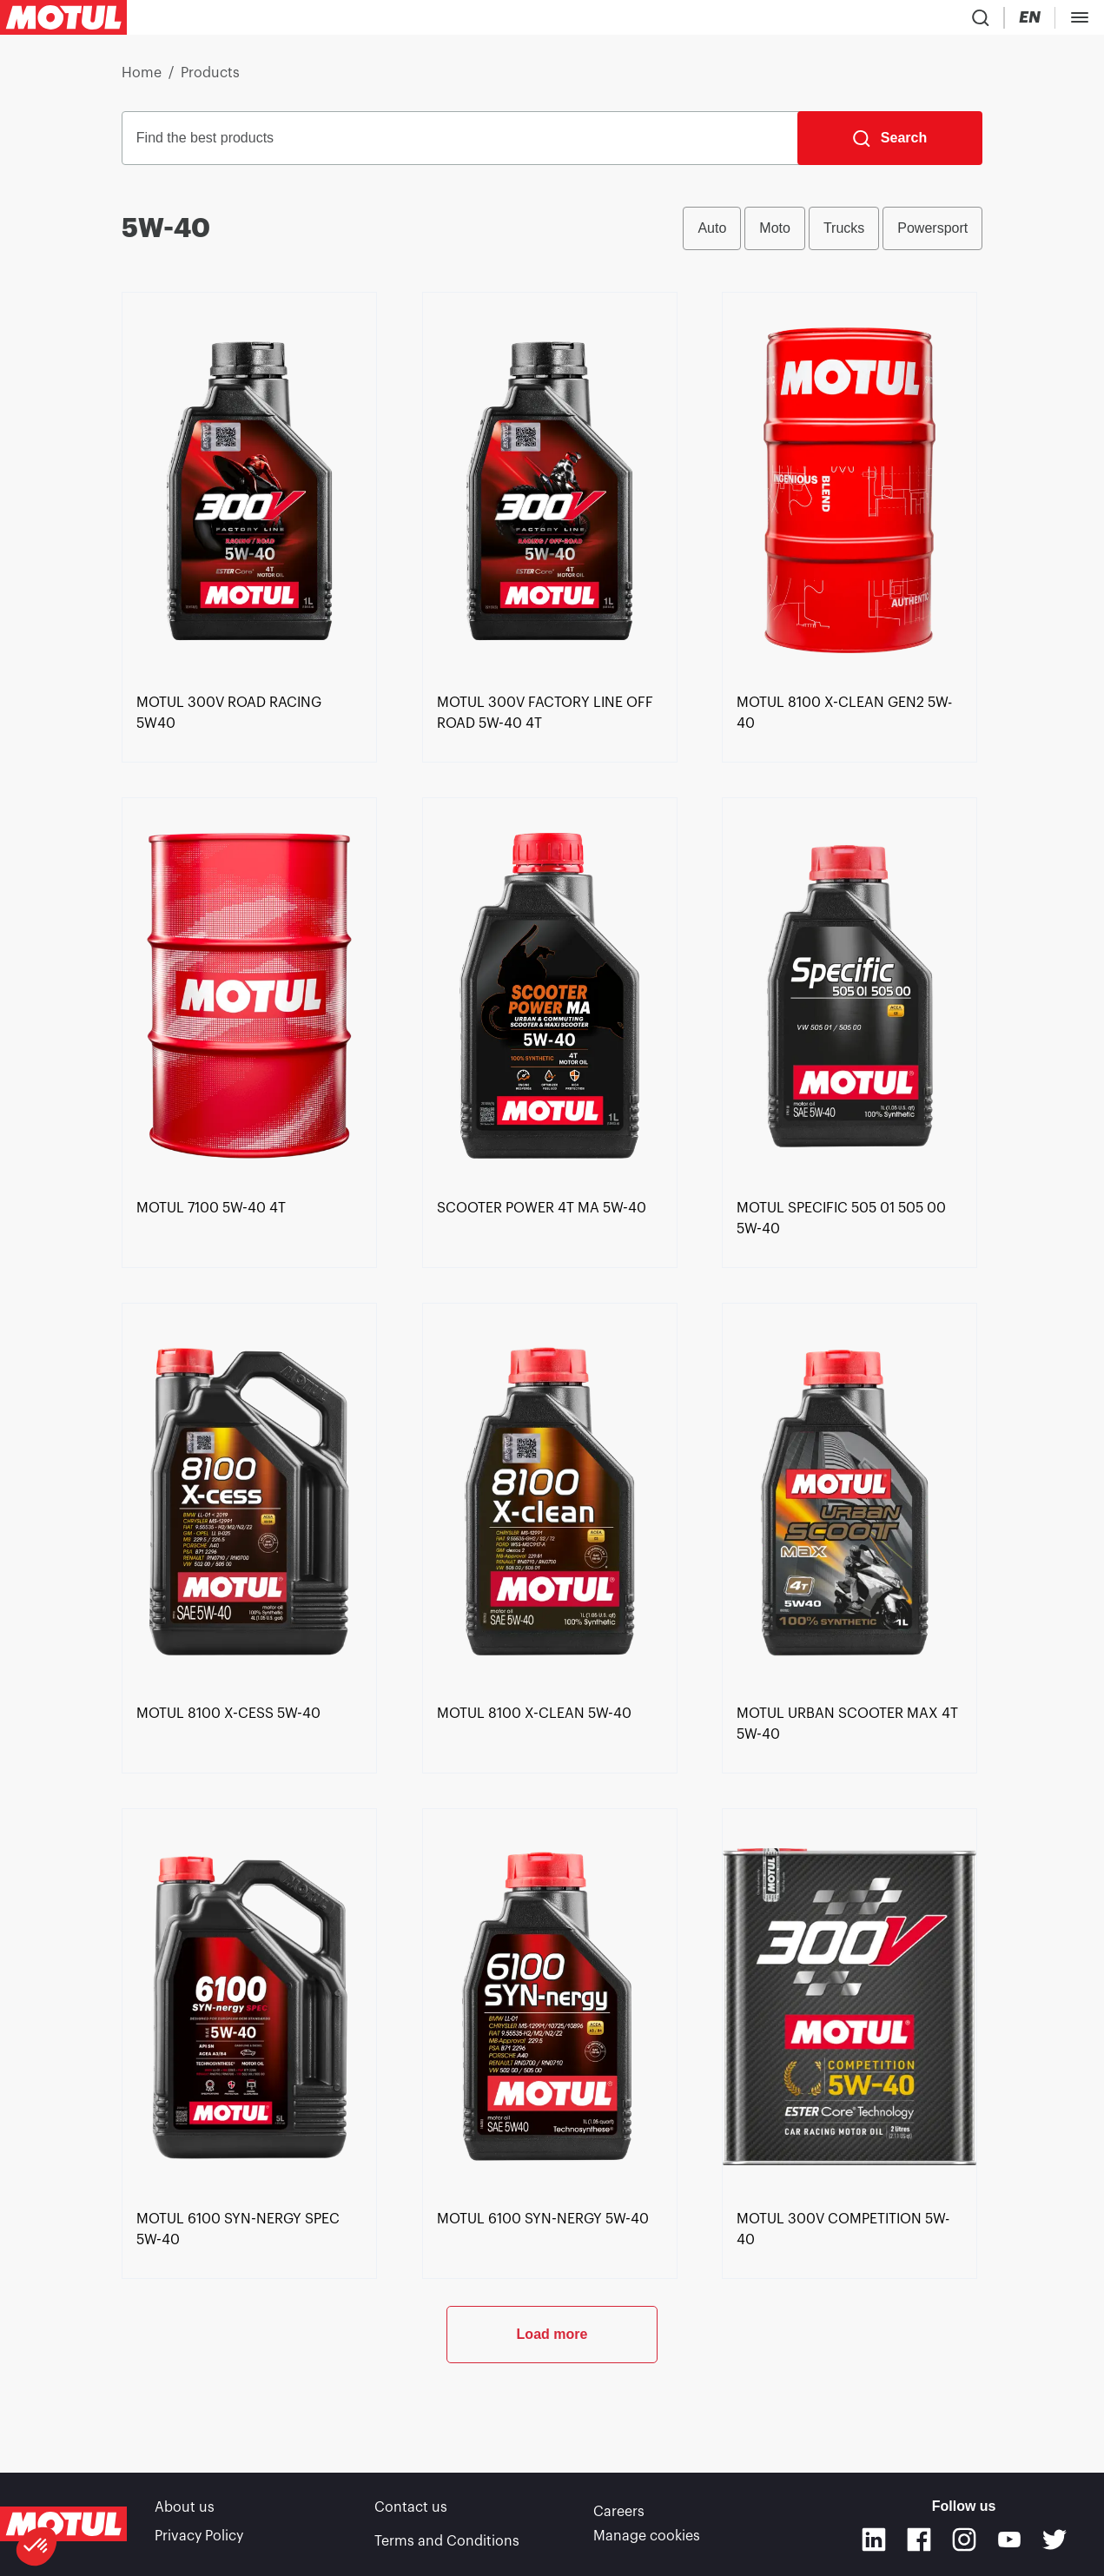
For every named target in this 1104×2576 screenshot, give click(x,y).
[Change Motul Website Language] (1079, 21)
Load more (552, 2415)
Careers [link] (619, 2515)
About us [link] (185, 2515)
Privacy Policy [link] (199, 2539)
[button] (36, 2546)
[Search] (889, 145)
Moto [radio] (774, 235)
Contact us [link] (410, 2515)
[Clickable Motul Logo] (63, 20)
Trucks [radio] (843, 235)
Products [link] (210, 80)
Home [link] (142, 80)
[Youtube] (1009, 2543)
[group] (832, 235)
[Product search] (976, 21)
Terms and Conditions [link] (446, 2539)
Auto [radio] (711, 235)
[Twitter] (1054, 2543)
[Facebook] (919, 2543)
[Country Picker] (1027, 21)
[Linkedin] (874, 2543)
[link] (249, 795)
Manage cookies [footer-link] (646, 2539)
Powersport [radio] (932, 235)
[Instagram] (964, 2543)
